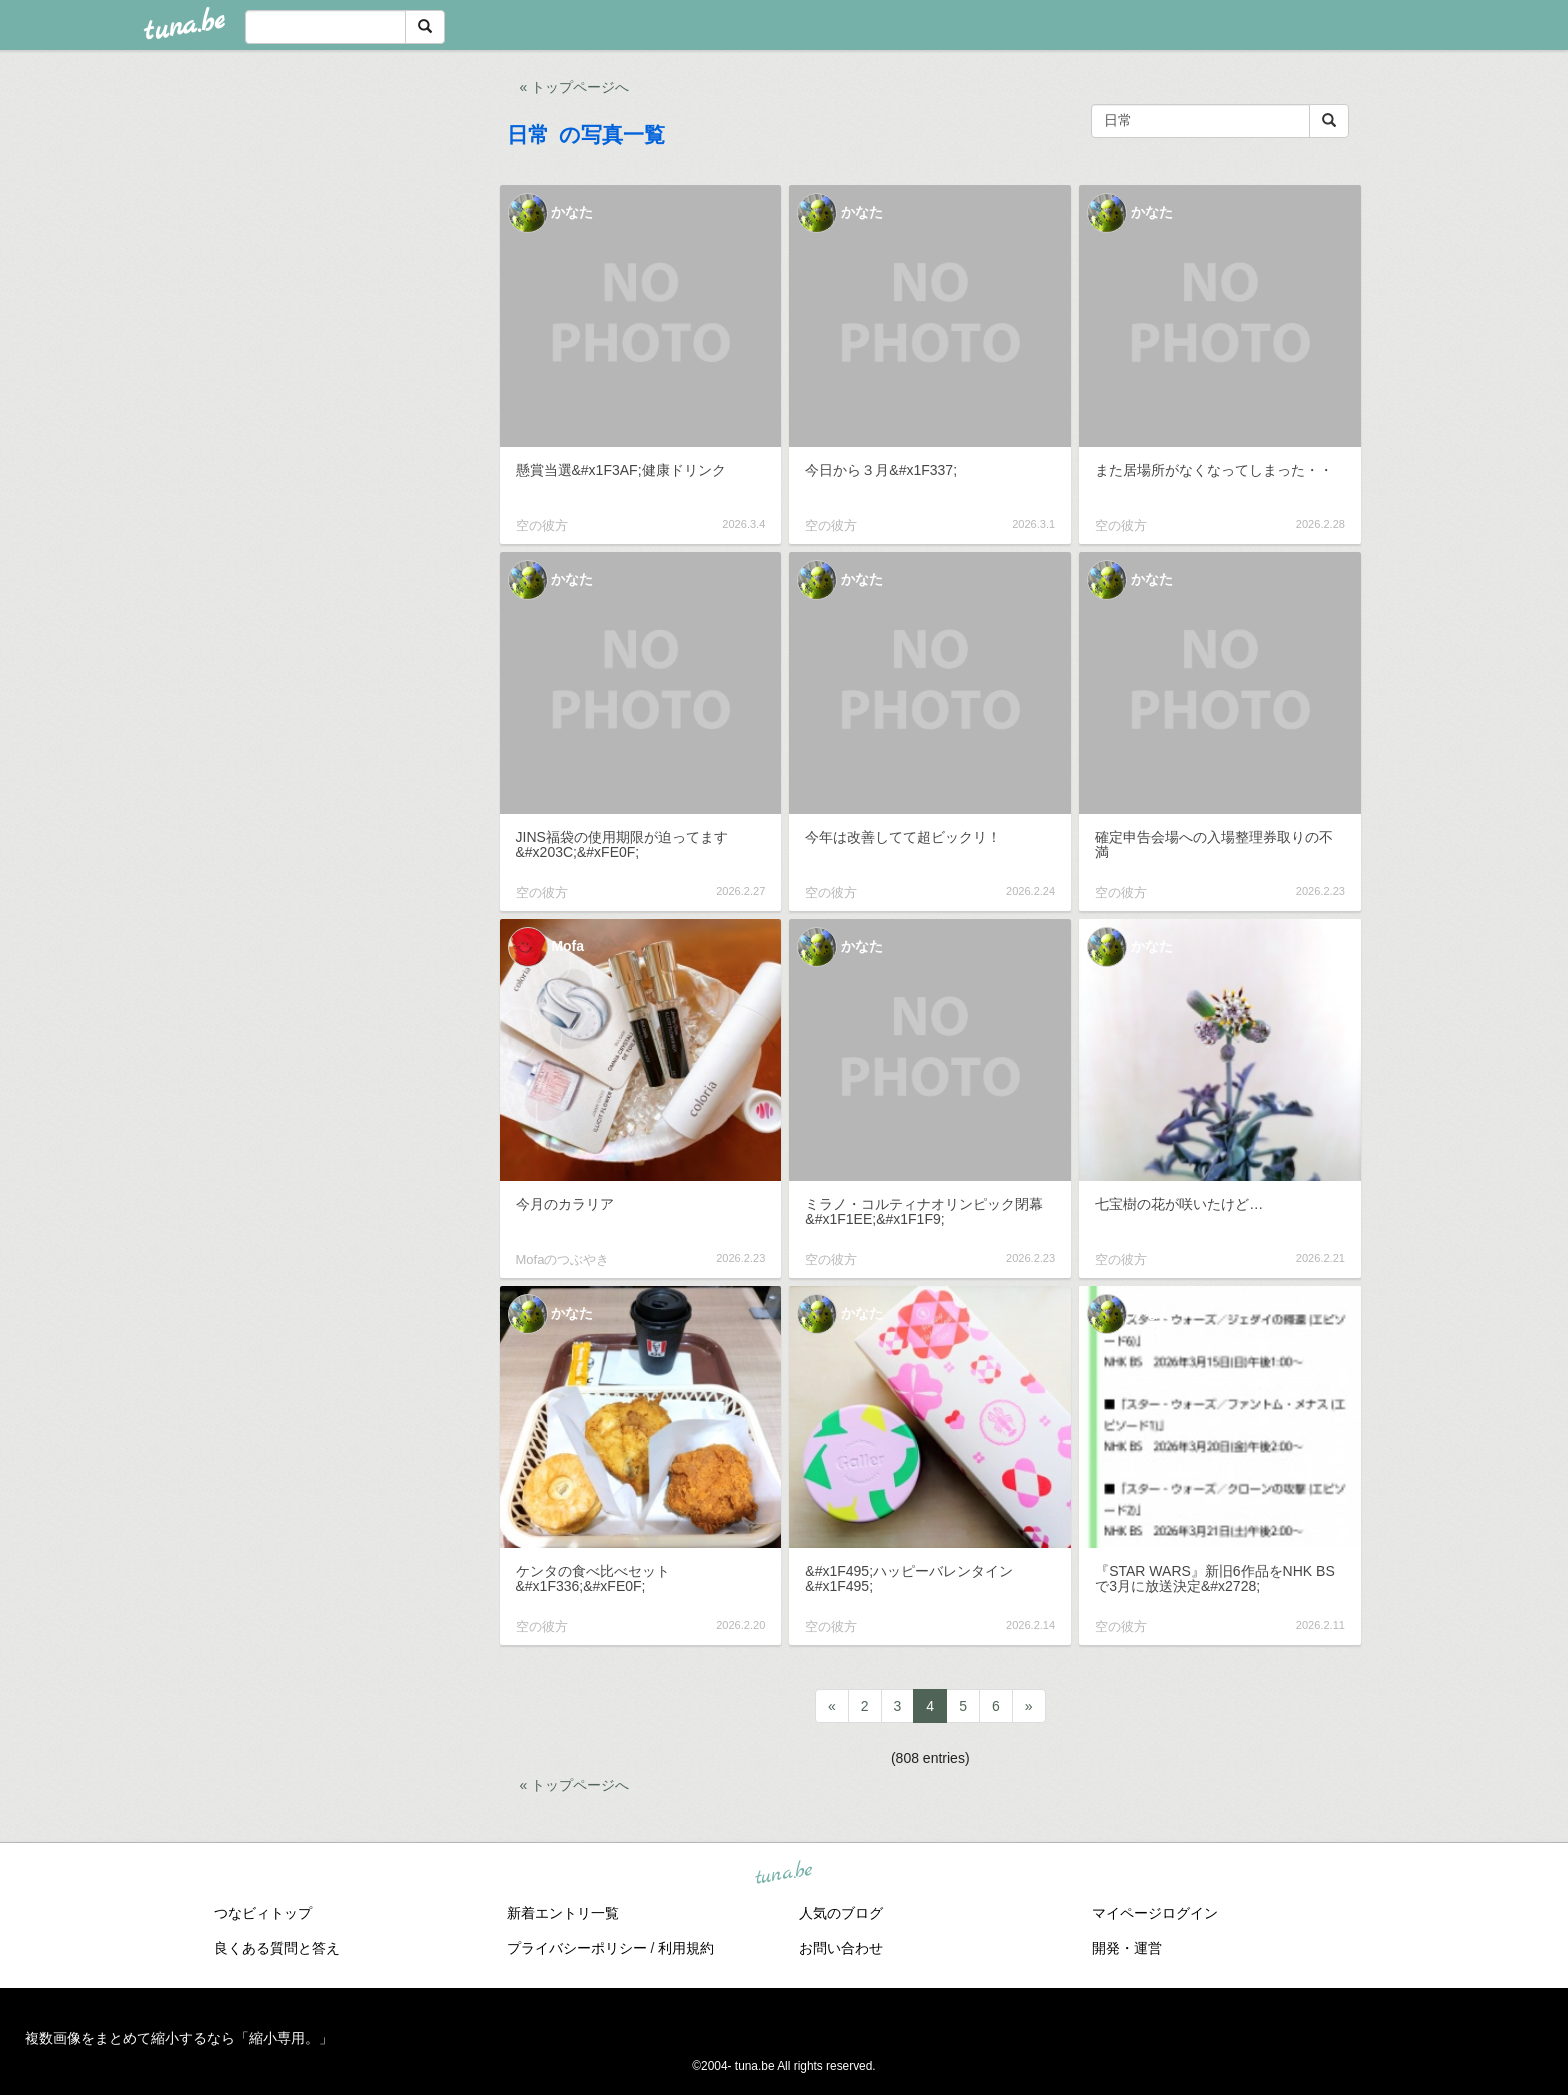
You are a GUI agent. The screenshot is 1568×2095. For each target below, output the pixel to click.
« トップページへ (575, 87)
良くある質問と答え (277, 1948)
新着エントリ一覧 (563, 1913)
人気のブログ (841, 1913)
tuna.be (783, 1873)
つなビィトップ (263, 1913)
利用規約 (686, 1948)
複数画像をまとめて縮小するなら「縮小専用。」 (179, 2038)
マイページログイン (1155, 1913)
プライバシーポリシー (577, 1948)
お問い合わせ (841, 1948)
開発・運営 (1127, 1948)
